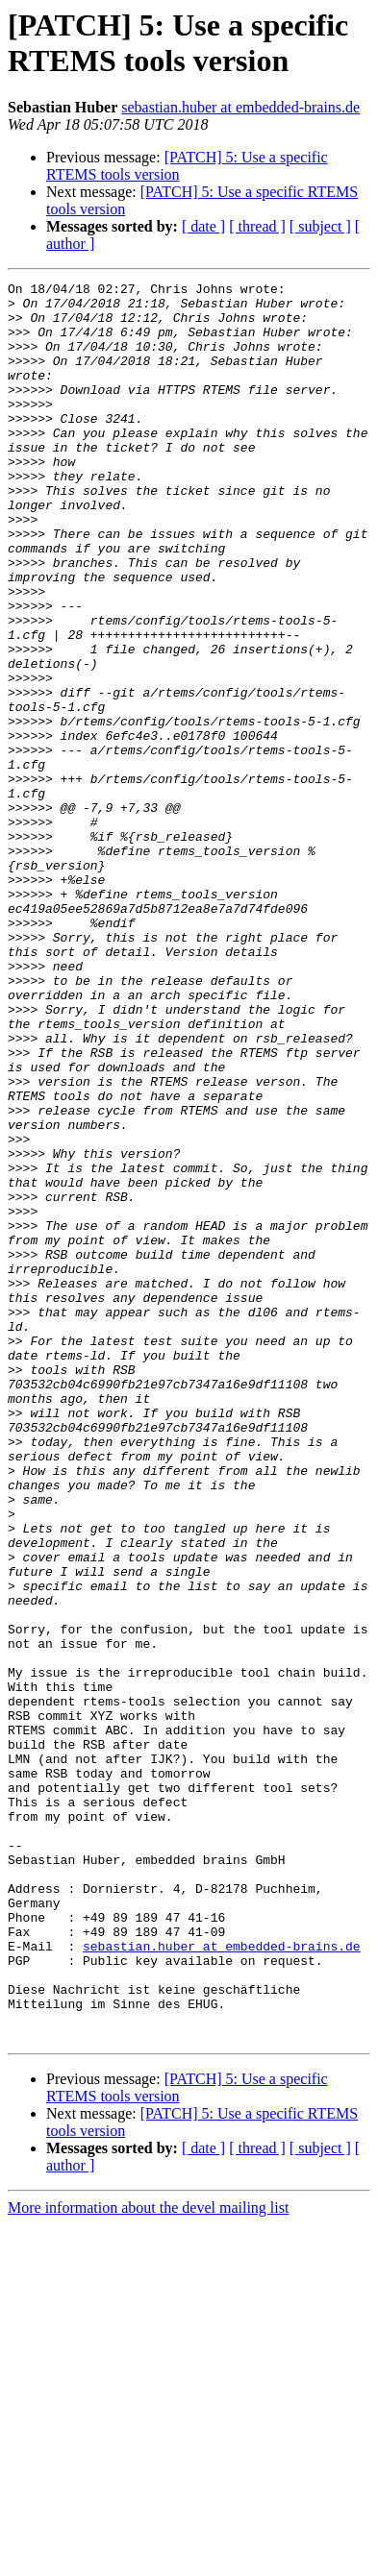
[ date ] (203, 226)
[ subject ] (320, 226)
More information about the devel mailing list (148, 2559)
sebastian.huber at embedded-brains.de (240, 107)
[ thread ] (257, 226)
